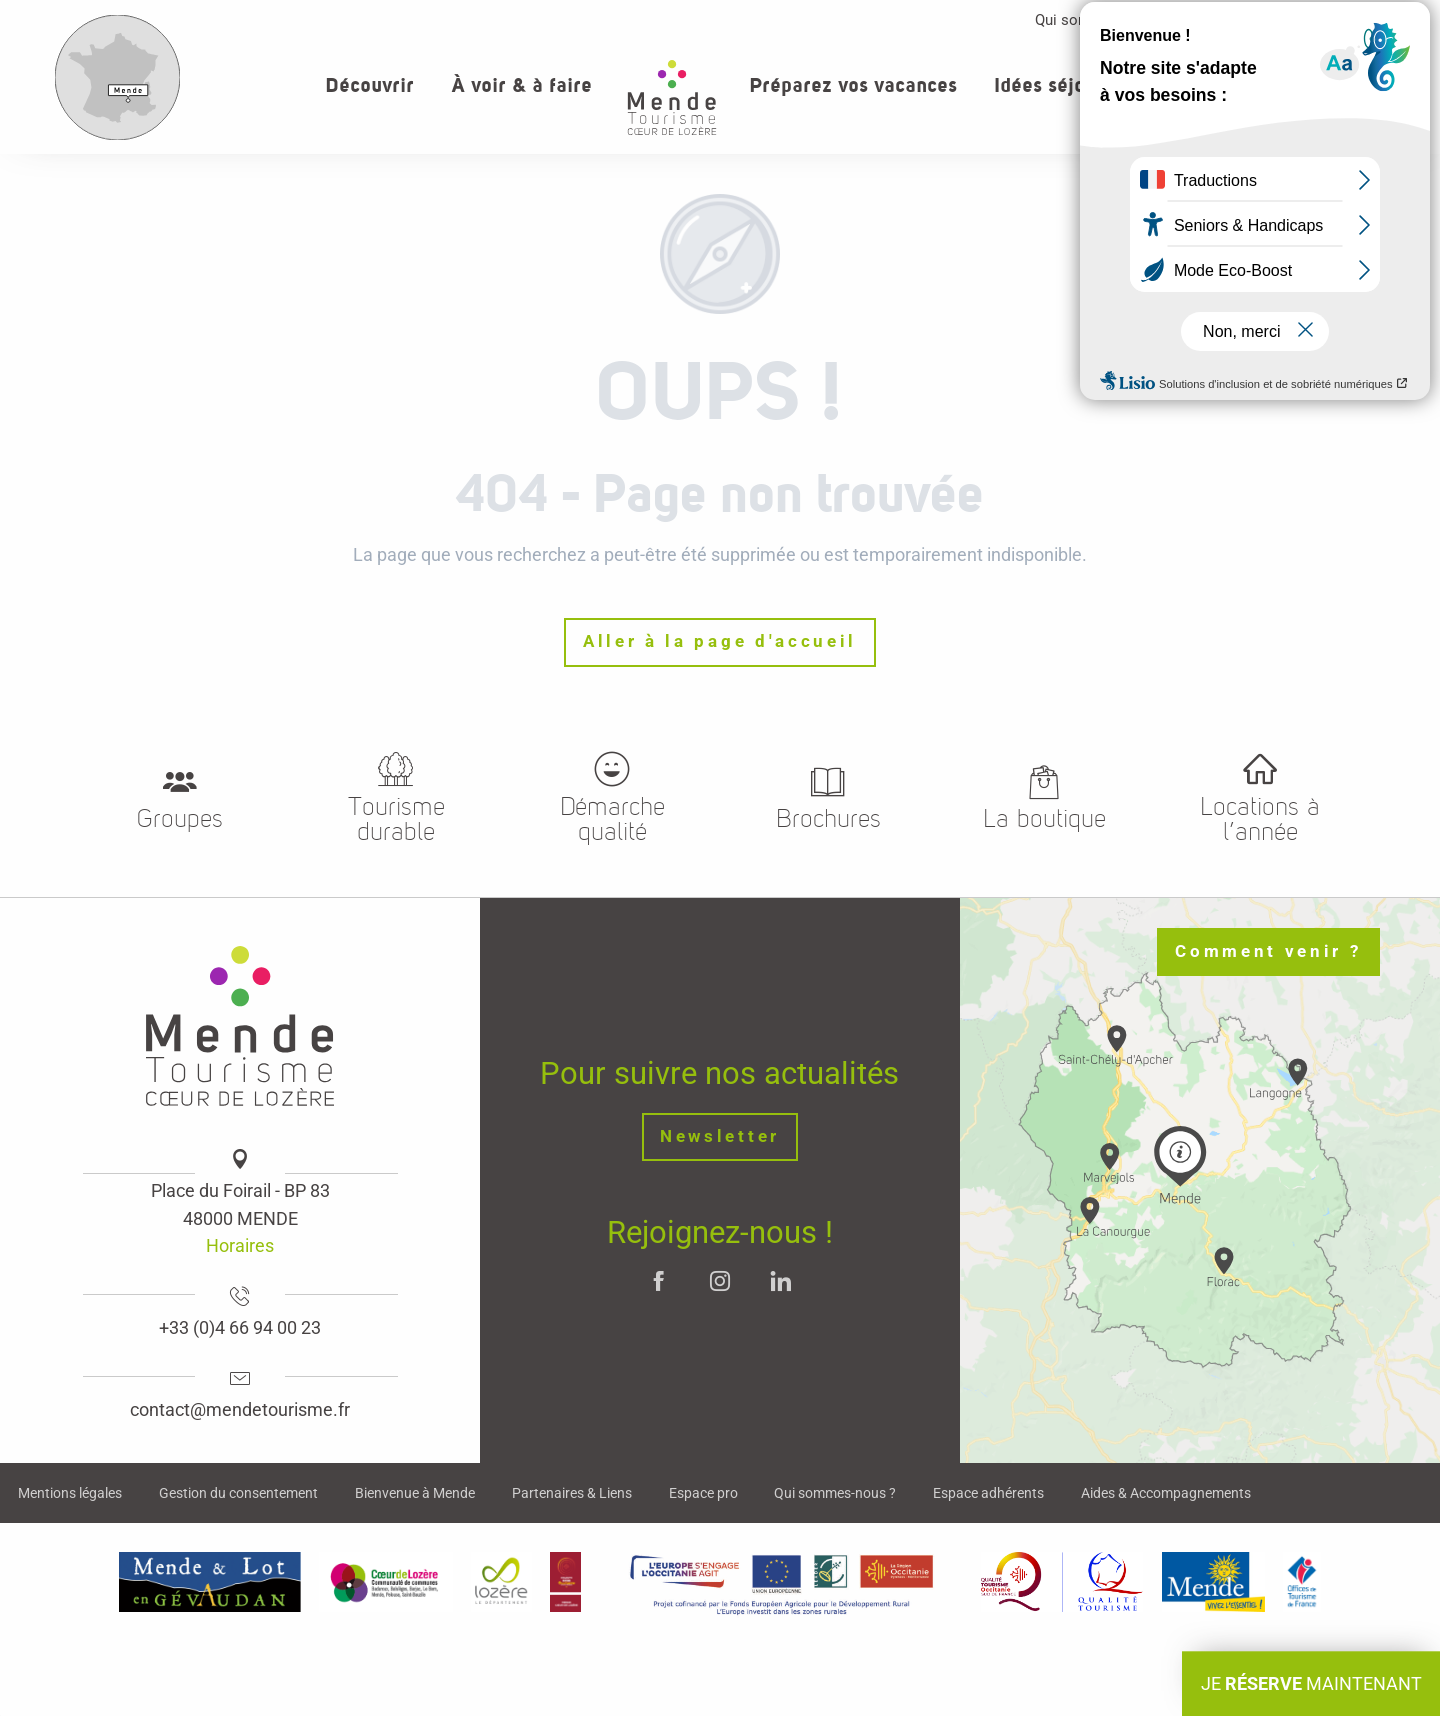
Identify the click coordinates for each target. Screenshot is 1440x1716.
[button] (1325, 84)
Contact (1343, 20)
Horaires (240, 1245)
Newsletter (720, 1136)
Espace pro (1242, 20)
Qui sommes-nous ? (1101, 20)
